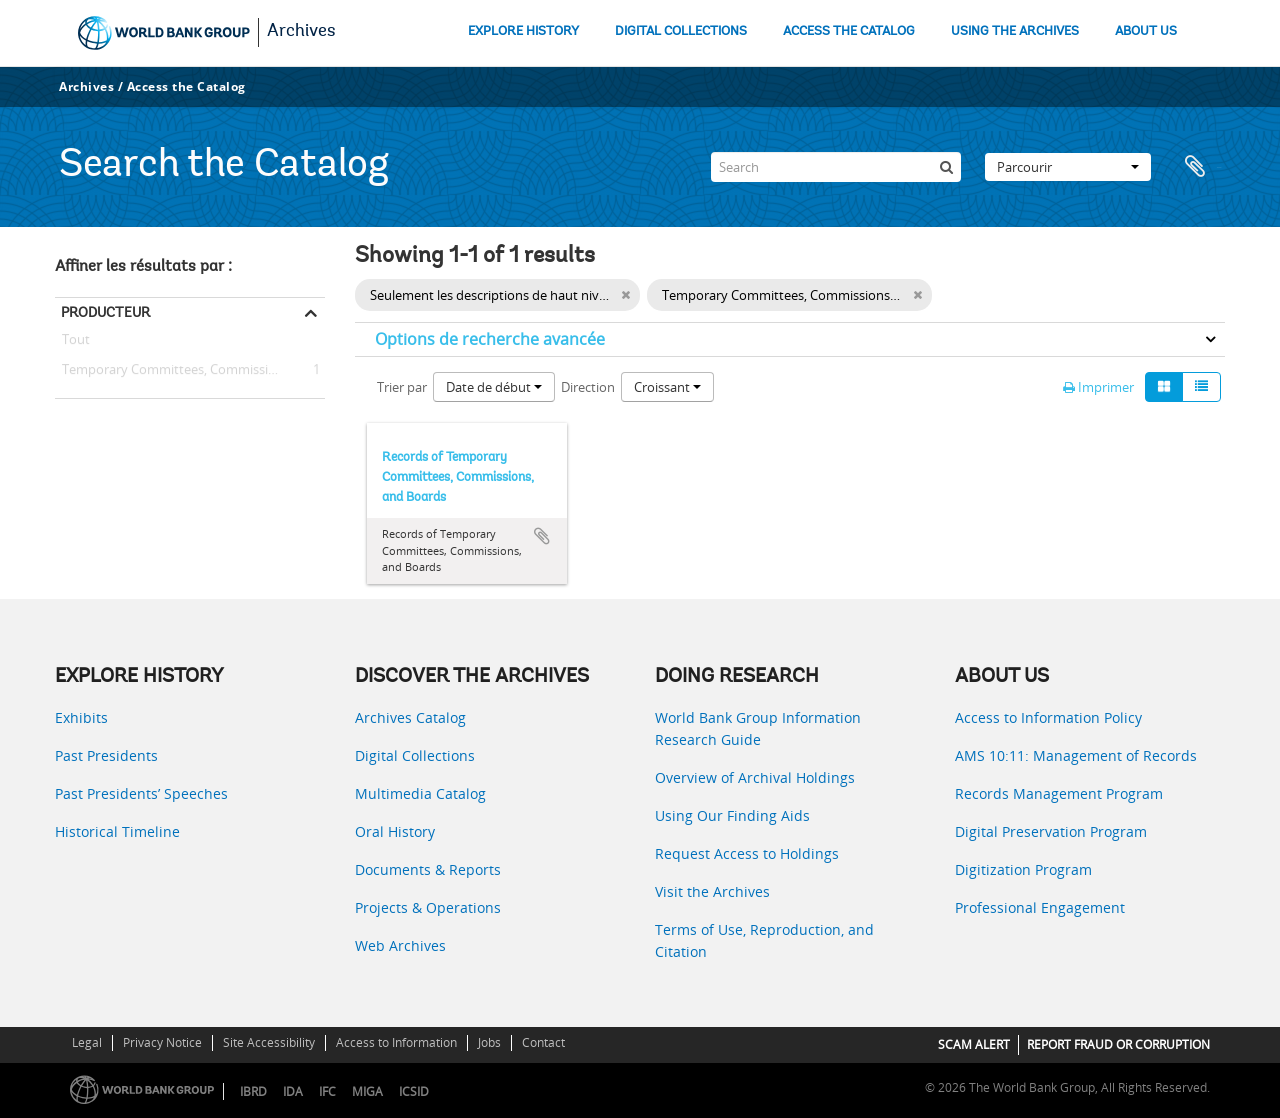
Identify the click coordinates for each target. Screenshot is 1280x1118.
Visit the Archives (712, 891)
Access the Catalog (186, 86)
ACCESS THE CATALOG (849, 31)
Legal (87, 1042)
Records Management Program (1059, 793)
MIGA (367, 1091)
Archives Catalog (410, 717)
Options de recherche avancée (490, 339)
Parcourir (1068, 167)
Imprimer (1098, 387)
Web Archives (400, 945)
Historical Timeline (117, 831)
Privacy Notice (162, 1042)
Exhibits (81, 717)
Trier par (402, 387)
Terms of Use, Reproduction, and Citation (764, 940)
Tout (76, 343)
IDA (293, 1091)
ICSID (414, 1091)
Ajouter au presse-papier (542, 536)
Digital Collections (415, 755)
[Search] (836, 167)
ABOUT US (1146, 31)
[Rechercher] (946, 167)
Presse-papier (1200, 167)
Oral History (395, 831)
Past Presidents (106, 755)
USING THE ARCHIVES (1015, 31)
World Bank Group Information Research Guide (758, 728)
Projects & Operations (428, 907)
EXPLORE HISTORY (523, 31)
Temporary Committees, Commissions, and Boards (190, 370)
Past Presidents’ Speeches (141, 793)
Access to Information (396, 1042)
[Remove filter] (917, 295)
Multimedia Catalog (420, 793)
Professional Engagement (1040, 907)
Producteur (105, 312)
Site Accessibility (269, 1042)
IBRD (253, 1091)
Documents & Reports (428, 869)
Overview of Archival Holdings (755, 777)
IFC (327, 1091)
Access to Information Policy (1048, 717)
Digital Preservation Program (1051, 831)
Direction (588, 387)
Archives (301, 32)
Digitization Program (1023, 869)
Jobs (489, 1042)
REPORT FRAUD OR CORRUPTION (1118, 1044)
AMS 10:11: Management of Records (1076, 755)
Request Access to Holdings (747, 853)
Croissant (667, 387)
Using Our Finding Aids (732, 815)
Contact (543, 1042)
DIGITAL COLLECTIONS (681, 31)
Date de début (494, 387)
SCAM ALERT (974, 1044)
